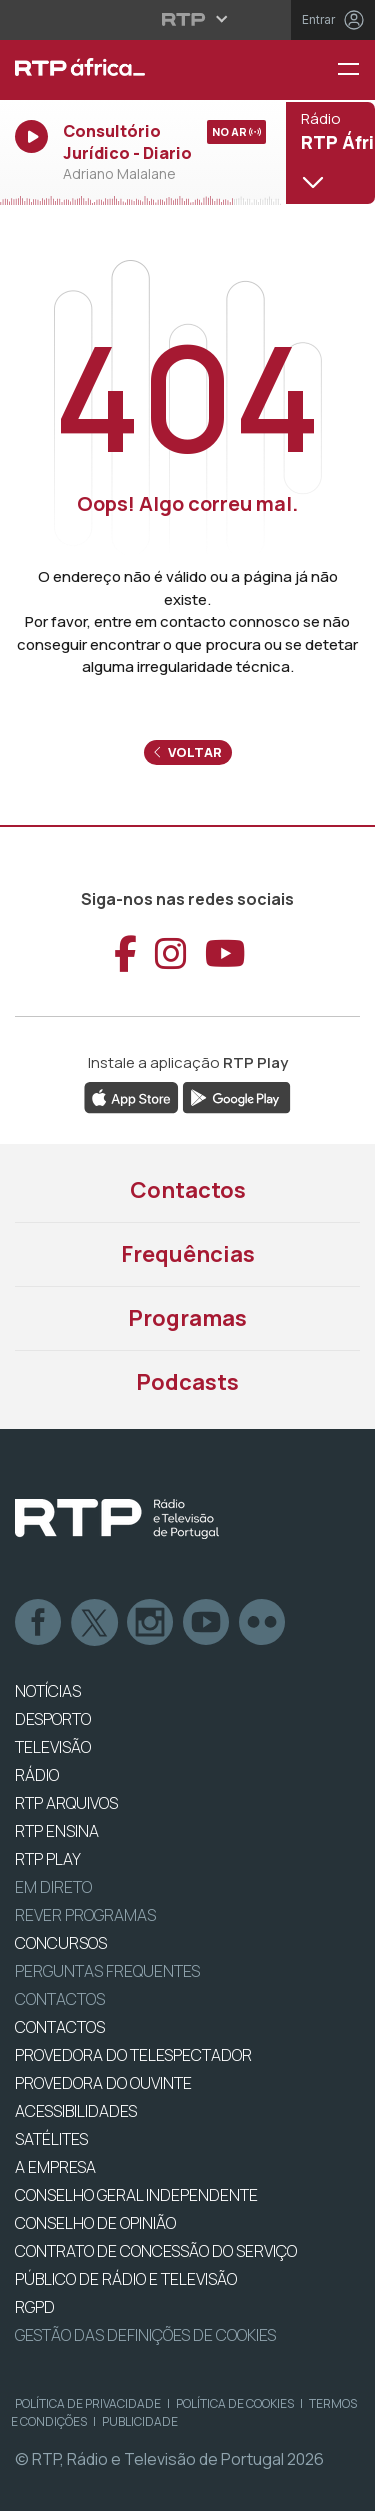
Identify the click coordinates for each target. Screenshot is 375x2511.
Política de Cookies (235, 2403)
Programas (187, 1318)
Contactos (188, 1190)
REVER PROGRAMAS (85, 1915)
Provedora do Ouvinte (103, 2083)
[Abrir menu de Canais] (328, 152)
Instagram (151, 1623)
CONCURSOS (61, 1943)
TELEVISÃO (53, 1747)
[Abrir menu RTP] (187, 19)
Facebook (39, 1623)
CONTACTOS (60, 2027)
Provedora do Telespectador (133, 2055)
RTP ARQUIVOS (66, 1803)
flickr (263, 1623)
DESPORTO (53, 1719)
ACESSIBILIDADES (76, 2111)
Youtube (207, 1623)
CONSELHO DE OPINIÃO (95, 2223)
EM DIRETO (53, 1887)
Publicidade (140, 2421)
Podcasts (187, 1382)
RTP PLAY (48, 1859)
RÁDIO (37, 1775)
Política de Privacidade (88, 2403)
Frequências (188, 1254)
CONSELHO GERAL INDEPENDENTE (136, 2195)
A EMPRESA (55, 2167)
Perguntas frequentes (107, 1971)
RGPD (35, 2307)
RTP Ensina (57, 1831)
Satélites (51, 2139)
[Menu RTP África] (356, 70)
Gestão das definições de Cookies (145, 2335)
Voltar (188, 752)
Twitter (95, 1623)
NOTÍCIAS (48, 1691)
